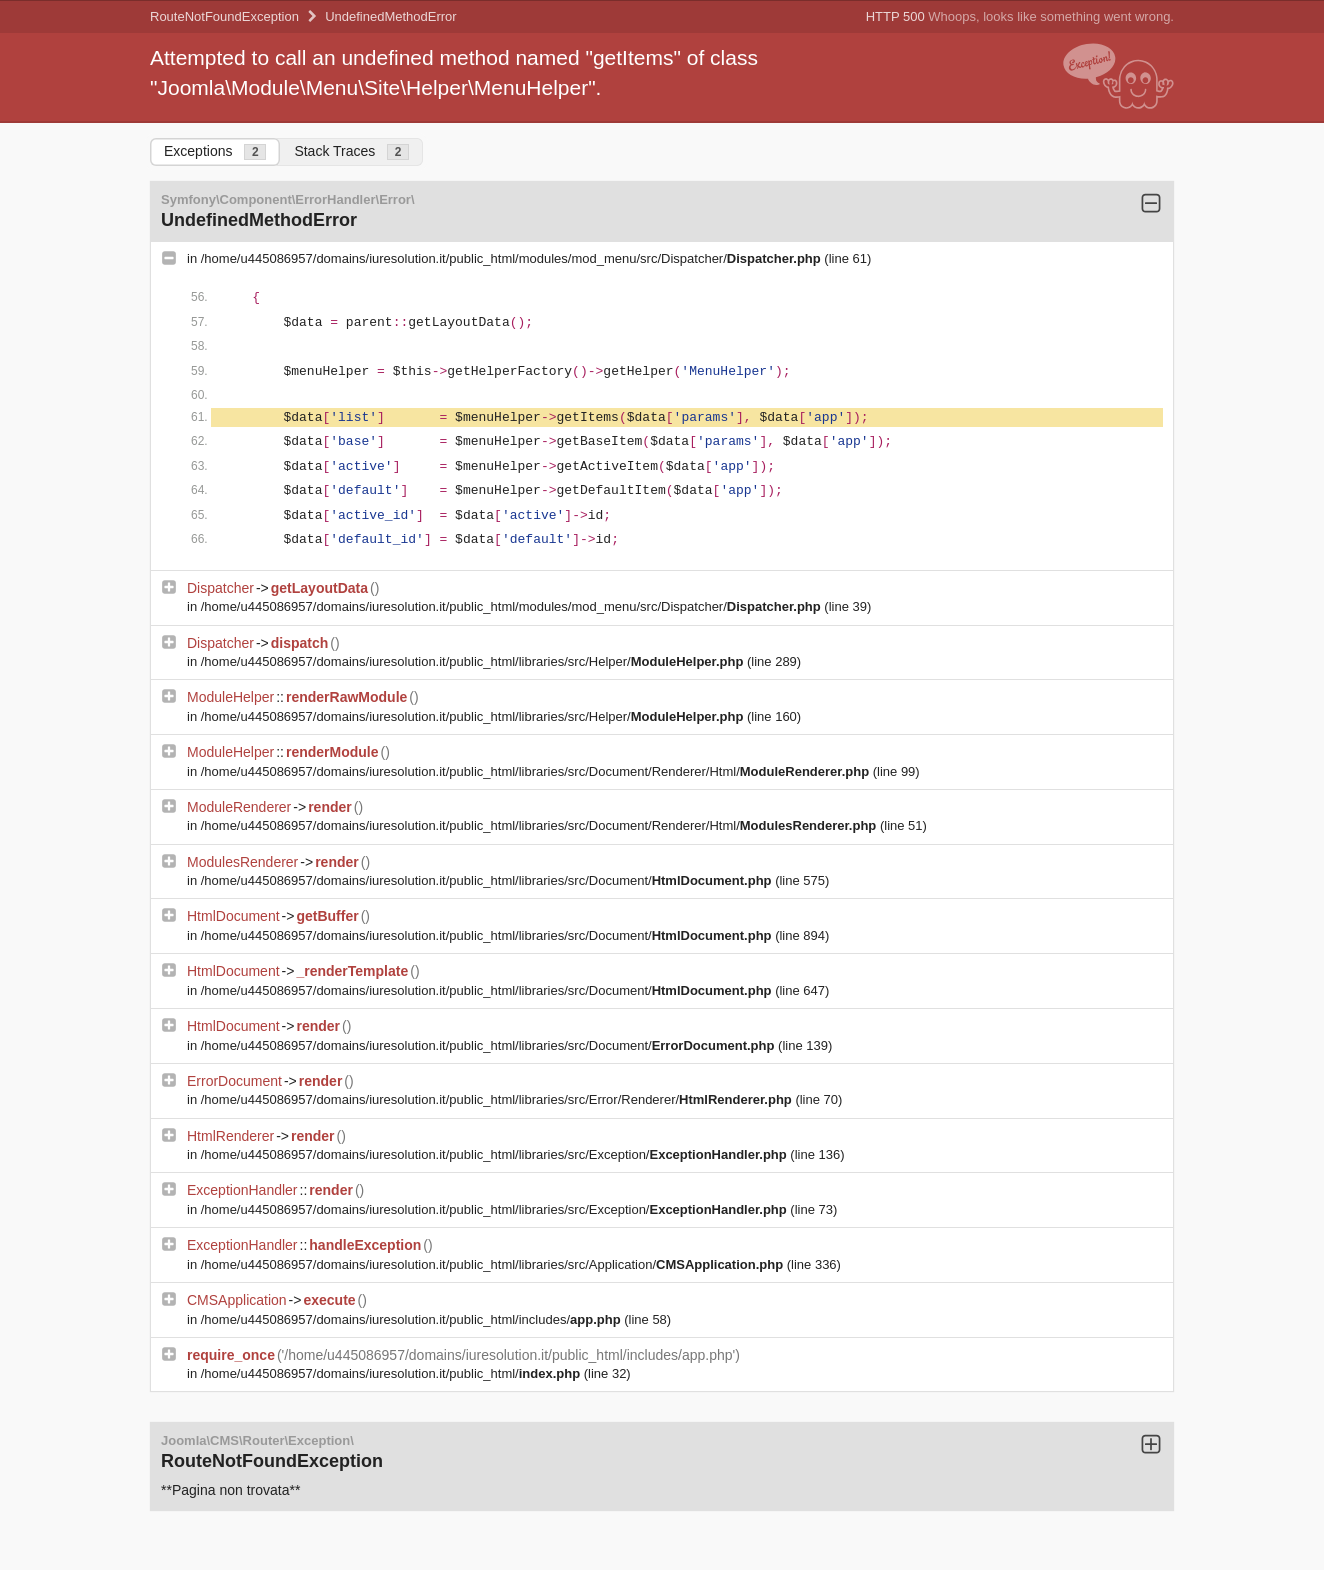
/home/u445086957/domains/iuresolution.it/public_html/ (392, 1373)
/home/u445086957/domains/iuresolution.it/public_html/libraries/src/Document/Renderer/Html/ (537, 771)
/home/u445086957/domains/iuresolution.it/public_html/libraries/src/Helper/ (474, 661)
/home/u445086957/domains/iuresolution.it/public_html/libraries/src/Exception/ (496, 1154)
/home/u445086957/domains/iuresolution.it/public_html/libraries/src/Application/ (494, 1264)
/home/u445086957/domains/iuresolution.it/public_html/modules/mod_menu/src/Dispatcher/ (513, 258)
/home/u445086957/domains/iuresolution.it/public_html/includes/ (412, 1319)
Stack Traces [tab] (351, 151)
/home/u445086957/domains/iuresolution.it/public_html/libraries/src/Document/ (488, 880)
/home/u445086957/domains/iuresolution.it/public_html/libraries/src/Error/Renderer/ (498, 1099)
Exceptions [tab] (215, 151)
